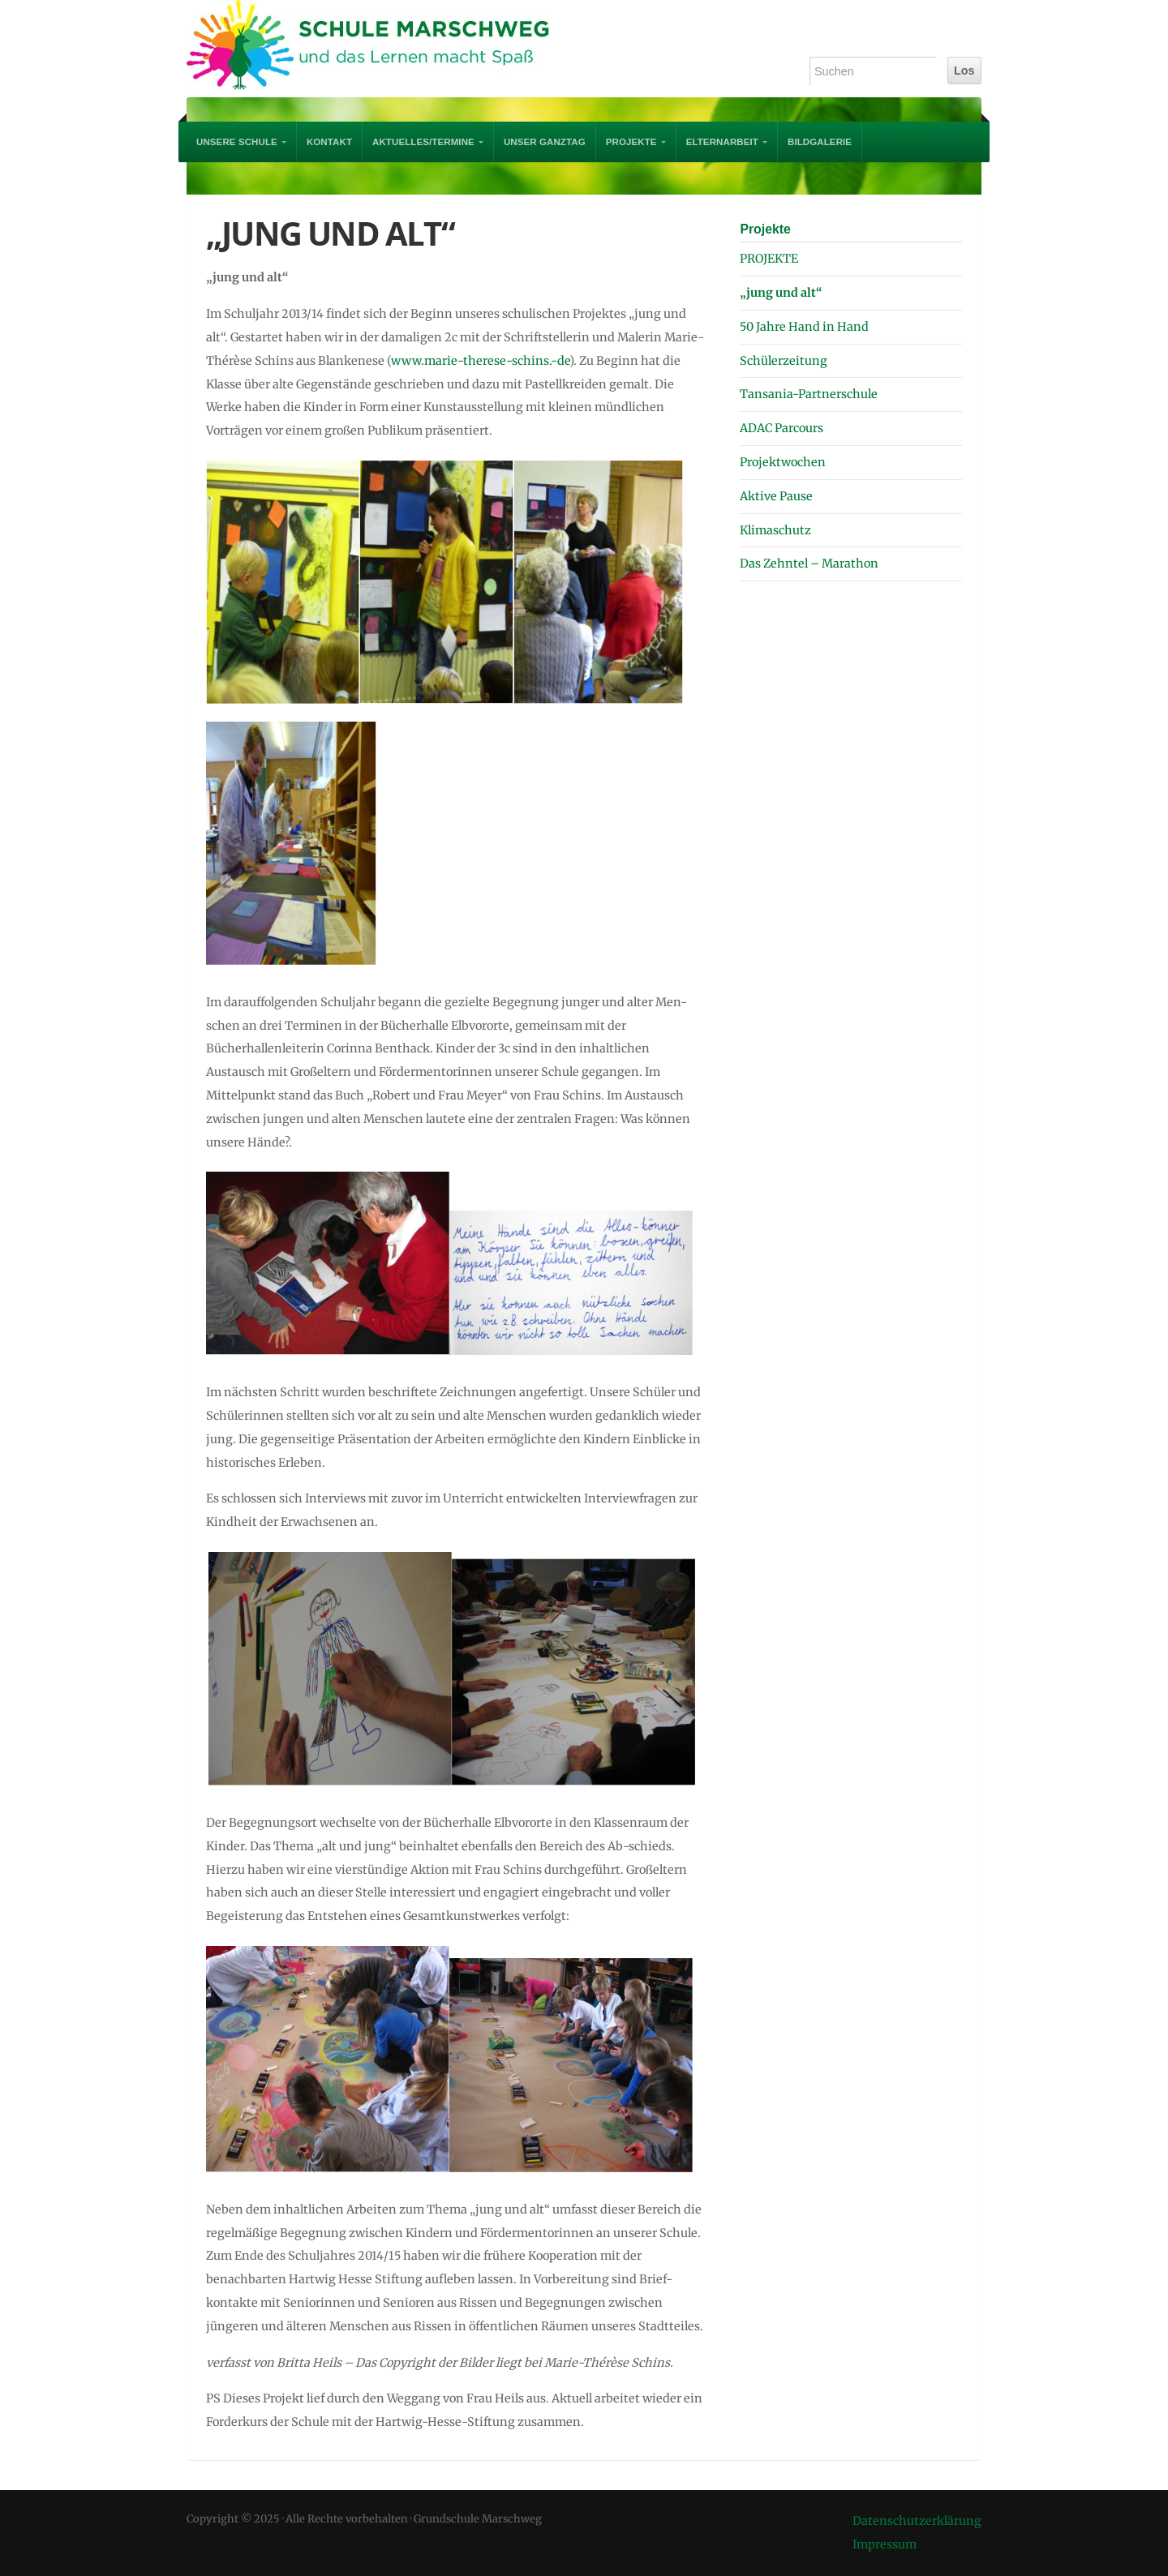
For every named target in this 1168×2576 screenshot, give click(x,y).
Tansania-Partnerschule (809, 394)
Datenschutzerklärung (916, 2521)
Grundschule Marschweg (381, 48)
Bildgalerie (820, 142)
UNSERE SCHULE (236, 142)
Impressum (884, 2544)
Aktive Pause (776, 496)
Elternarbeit (722, 142)
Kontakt (329, 142)
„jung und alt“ (781, 292)
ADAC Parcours (781, 428)
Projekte (765, 229)
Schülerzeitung (783, 361)
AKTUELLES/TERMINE (423, 142)
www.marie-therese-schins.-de (480, 361)
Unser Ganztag (545, 142)
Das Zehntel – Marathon (809, 563)
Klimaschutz (775, 530)
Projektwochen (783, 462)
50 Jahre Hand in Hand (804, 326)
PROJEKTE (631, 142)
